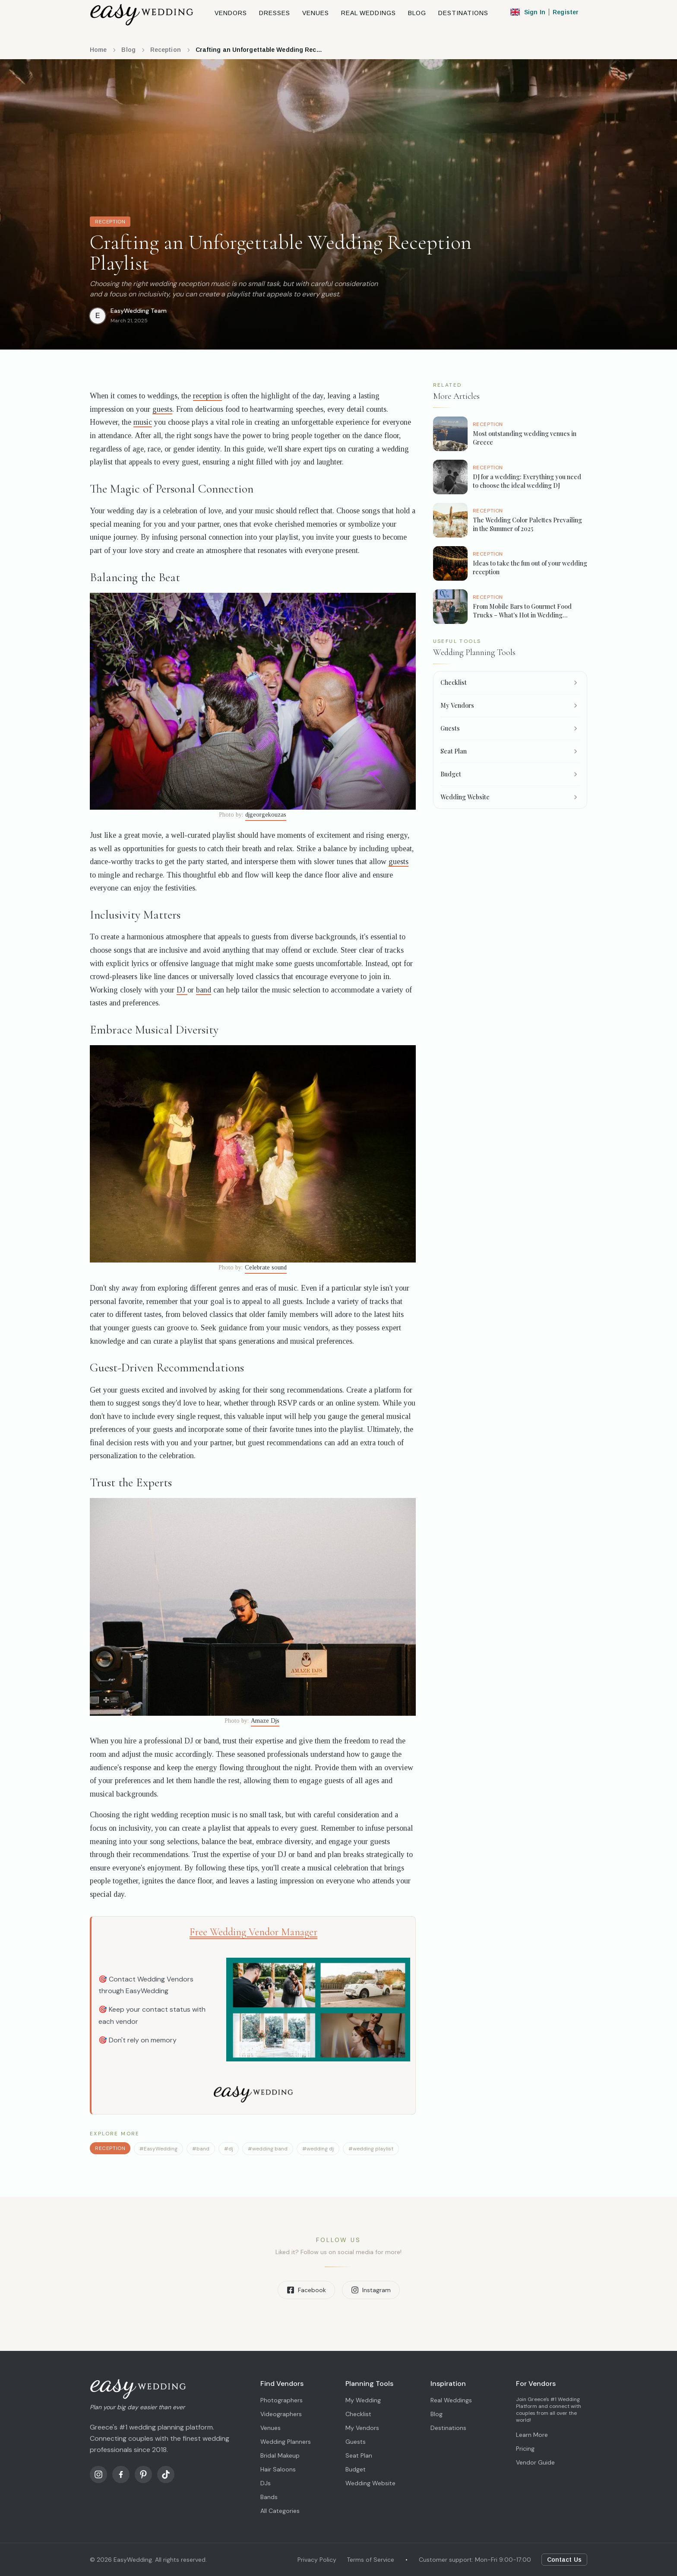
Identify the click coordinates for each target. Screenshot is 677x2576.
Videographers (281, 2414)
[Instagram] (98, 2474)
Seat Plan (358, 2455)
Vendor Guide (535, 2462)
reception (207, 395)
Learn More (532, 2435)
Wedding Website (370, 2483)
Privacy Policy (316, 2559)
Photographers (281, 2400)
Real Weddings (451, 2400)
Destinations (448, 2428)
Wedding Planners (285, 2442)
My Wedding (363, 2400)
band (203, 990)
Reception (165, 49)
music (142, 422)
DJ (182, 990)
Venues (270, 2428)
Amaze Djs (265, 1720)
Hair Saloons (278, 2469)
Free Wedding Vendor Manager (253, 1932)
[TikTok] (165, 2474)
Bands (269, 2497)
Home (98, 49)
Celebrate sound (266, 1267)
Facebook (306, 2290)
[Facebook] (121, 2474)
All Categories (280, 2511)
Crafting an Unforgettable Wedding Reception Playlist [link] (260, 49)
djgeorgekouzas (265, 814)
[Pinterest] (143, 2474)
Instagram (371, 2290)
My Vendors (362, 2428)
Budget (355, 2469)
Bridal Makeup (280, 2455)
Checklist (358, 2414)
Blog (128, 49)
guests (162, 409)
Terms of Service (370, 2559)
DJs (265, 2483)
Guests (355, 2442)
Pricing (525, 2448)
